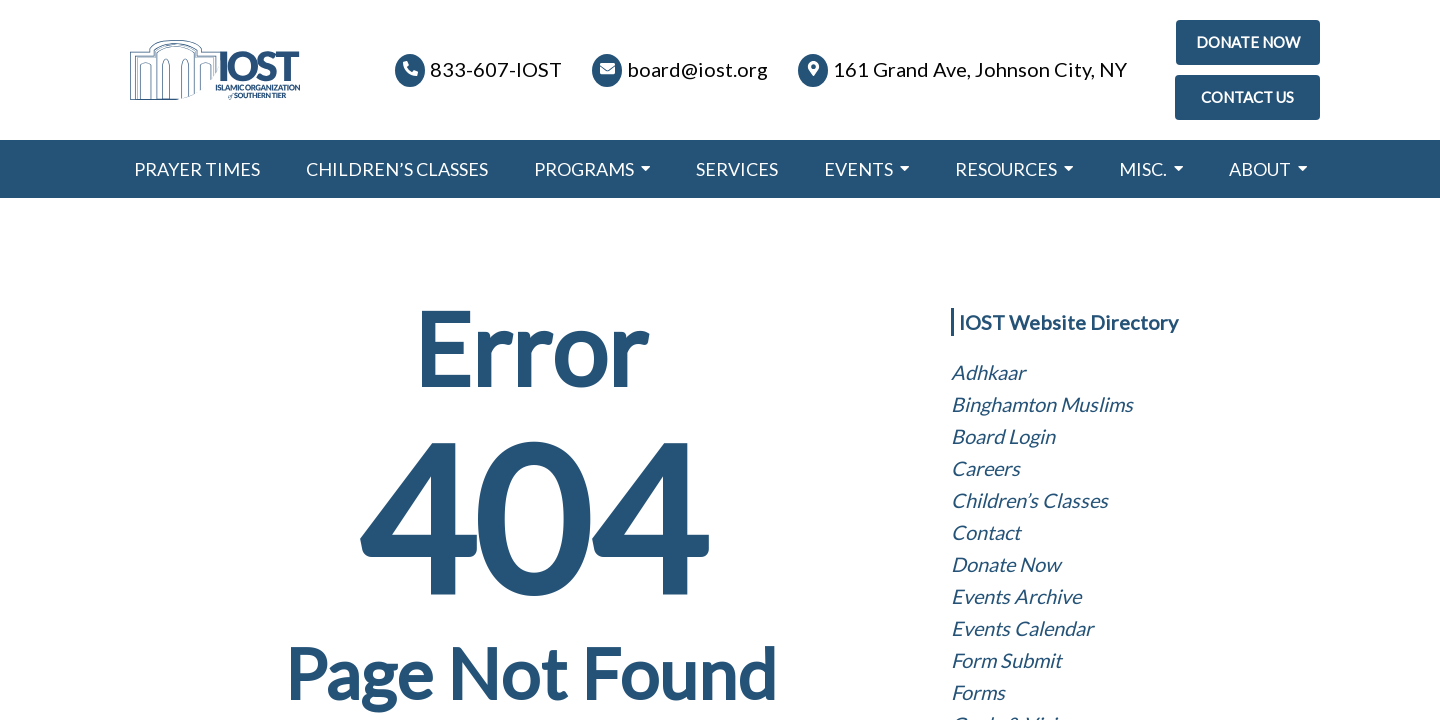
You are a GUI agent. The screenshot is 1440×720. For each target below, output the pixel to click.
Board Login (1003, 436)
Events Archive (1016, 596)
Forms (978, 692)
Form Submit (1006, 660)
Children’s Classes (1029, 500)
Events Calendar (1022, 628)
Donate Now (1005, 564)
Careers (985, 468)
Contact (985, 532)
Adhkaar (988, 372)
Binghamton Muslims (1042, 404)
